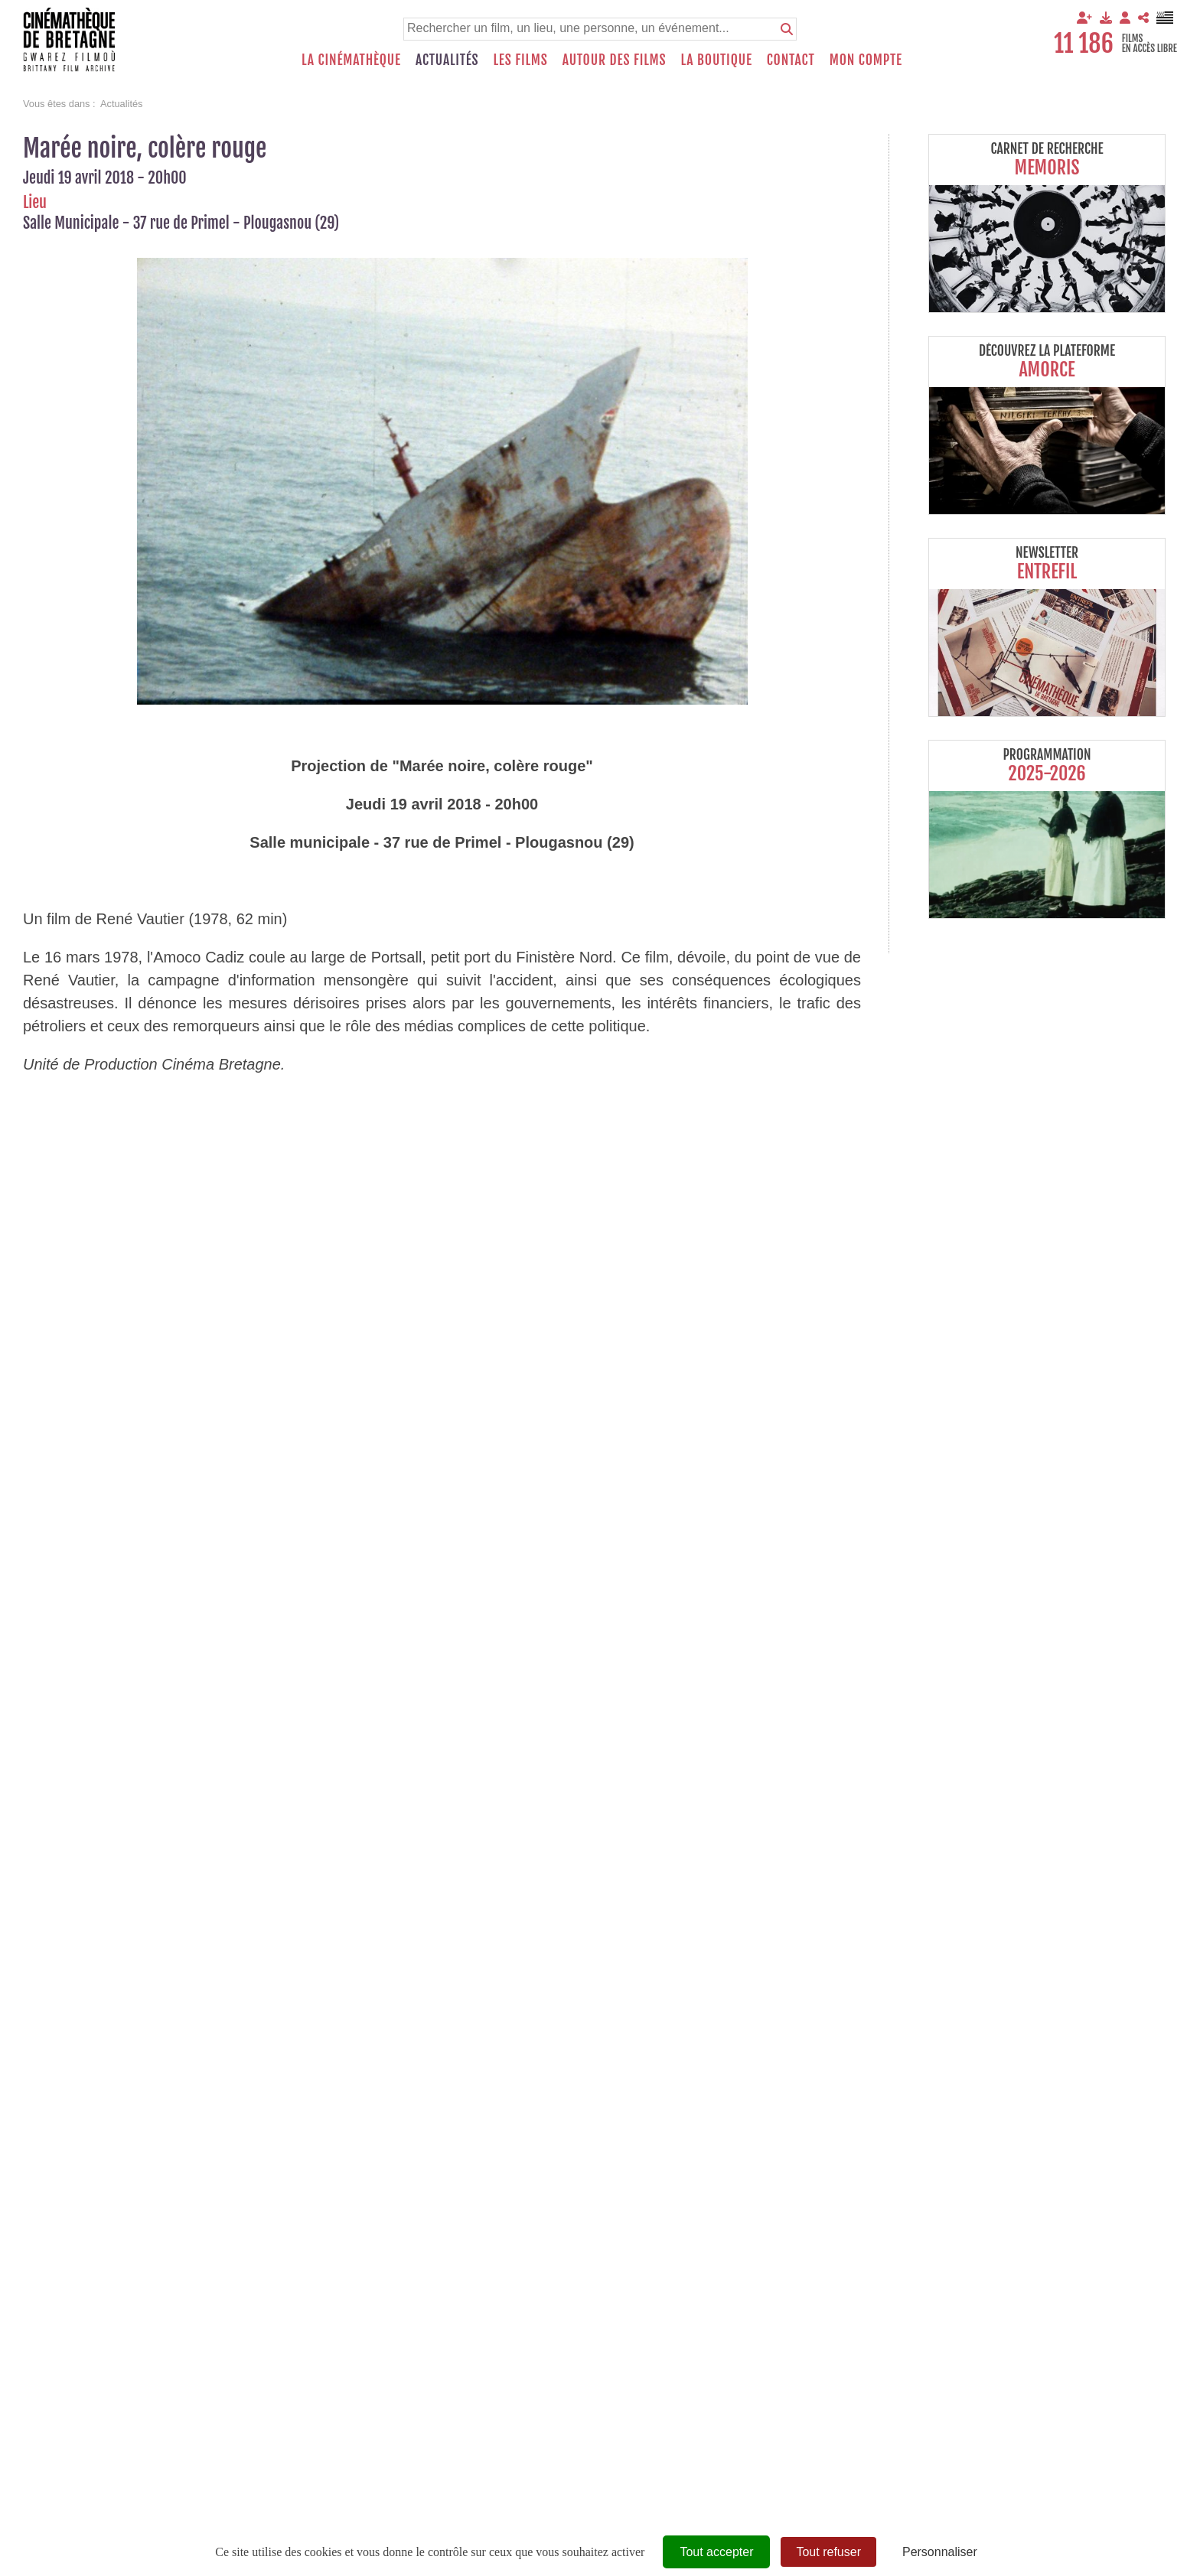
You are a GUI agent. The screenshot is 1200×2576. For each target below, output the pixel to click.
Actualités (447, 59)
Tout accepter (716, 2551)
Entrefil (1047, 571)
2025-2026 (1046, 773)
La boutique (716, 59)
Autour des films (614, 59)
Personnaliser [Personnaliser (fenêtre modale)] (939, 2551)
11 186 (1084, 43)
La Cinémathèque (351, 59)
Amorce (1046, 369)
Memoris (1047, 167)
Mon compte (866, 59)
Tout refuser (828, 2551)
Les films (521, 59)
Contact (791, 59)
